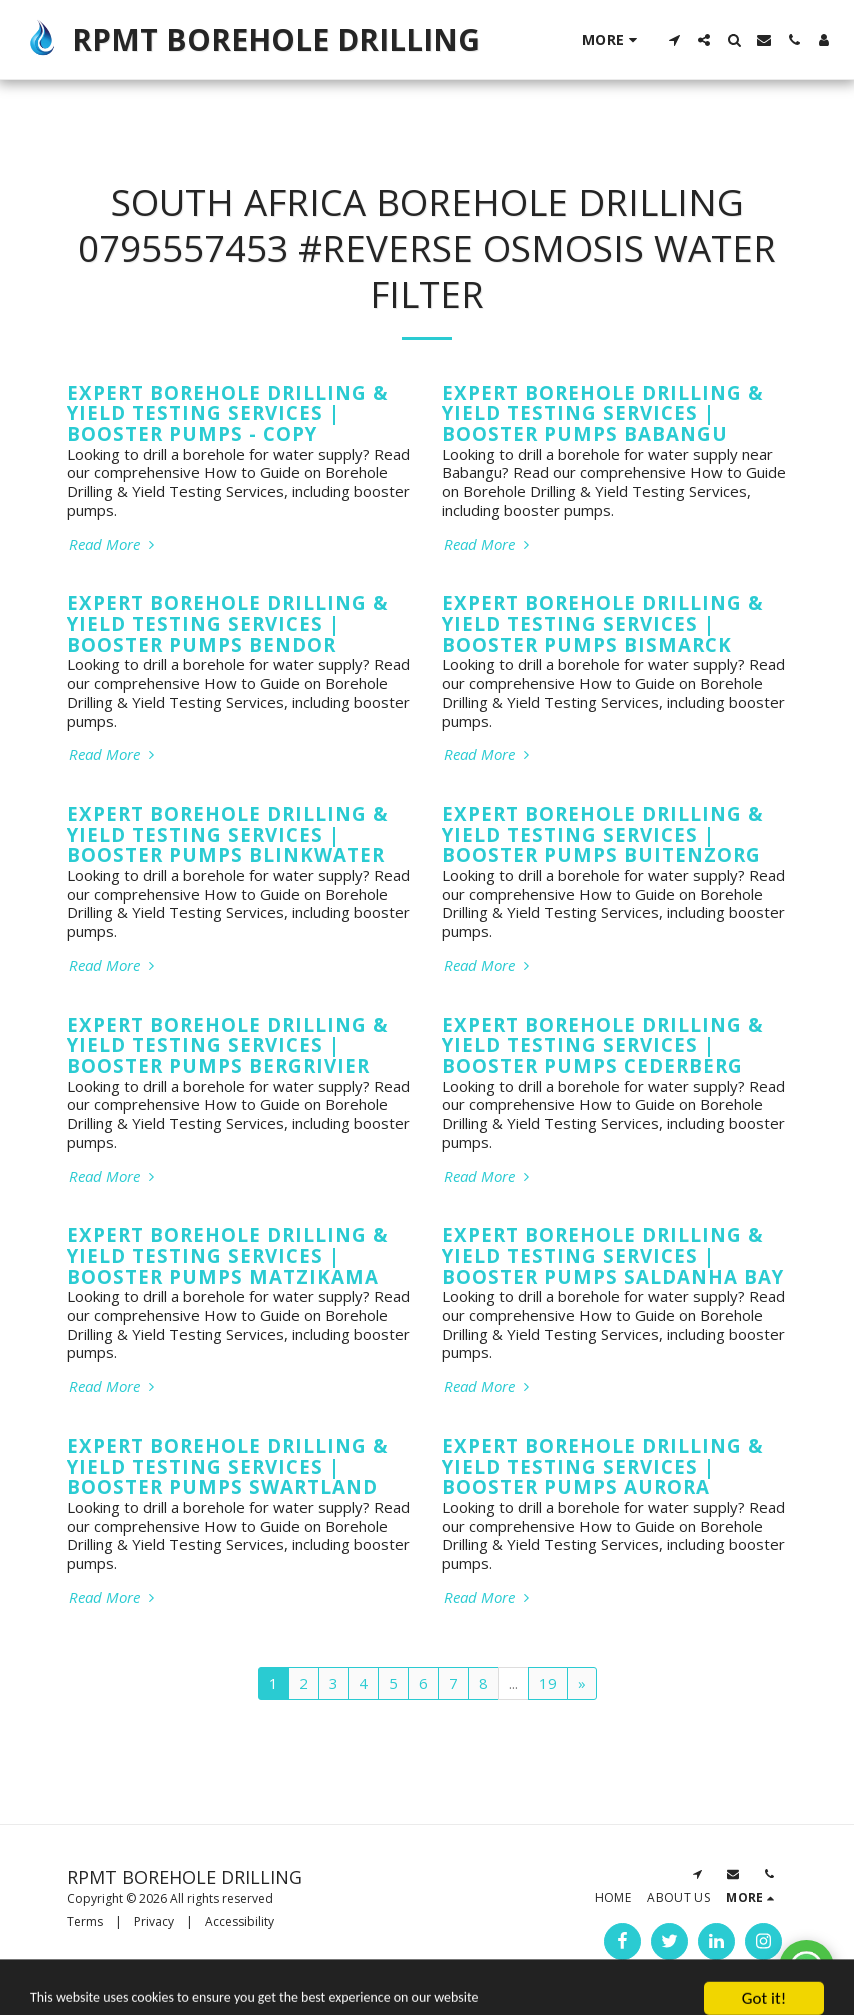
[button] (674, 40)
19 (548, 1683)
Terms (85, 1921)
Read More (114, 544)
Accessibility (239, 1921)
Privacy (154, 1921)
